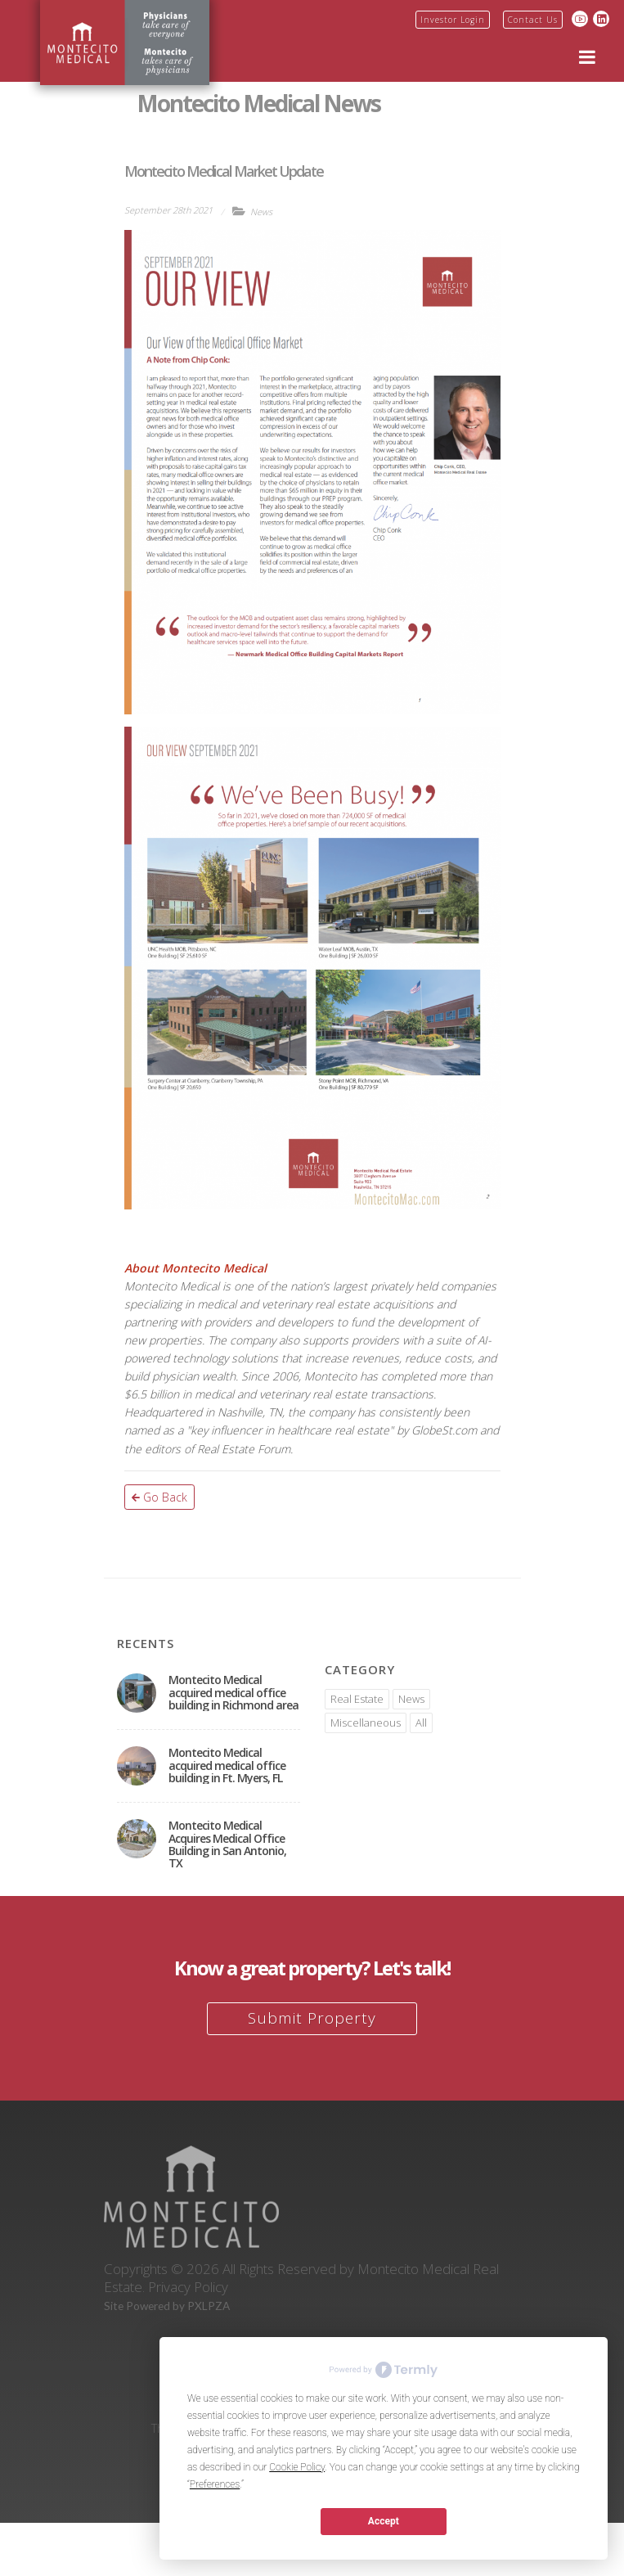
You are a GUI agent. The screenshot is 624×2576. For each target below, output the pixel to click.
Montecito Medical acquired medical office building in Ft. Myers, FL (226, 1765)
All (421, 1722)
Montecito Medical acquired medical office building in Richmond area (233, 1692)
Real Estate (357, 1698)
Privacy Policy (188, 2286)
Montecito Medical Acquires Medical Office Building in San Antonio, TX (227, 1844)
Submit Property (312, 2018)
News (261, 211)
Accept (383, 2521)
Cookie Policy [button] (297, 2467)
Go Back (159, 1497)
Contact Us (533, 19)
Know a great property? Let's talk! (312, 1967)
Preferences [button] (215, 2484)
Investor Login (452, 19)
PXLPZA (208, 2306)
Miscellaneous (365, 1722)
